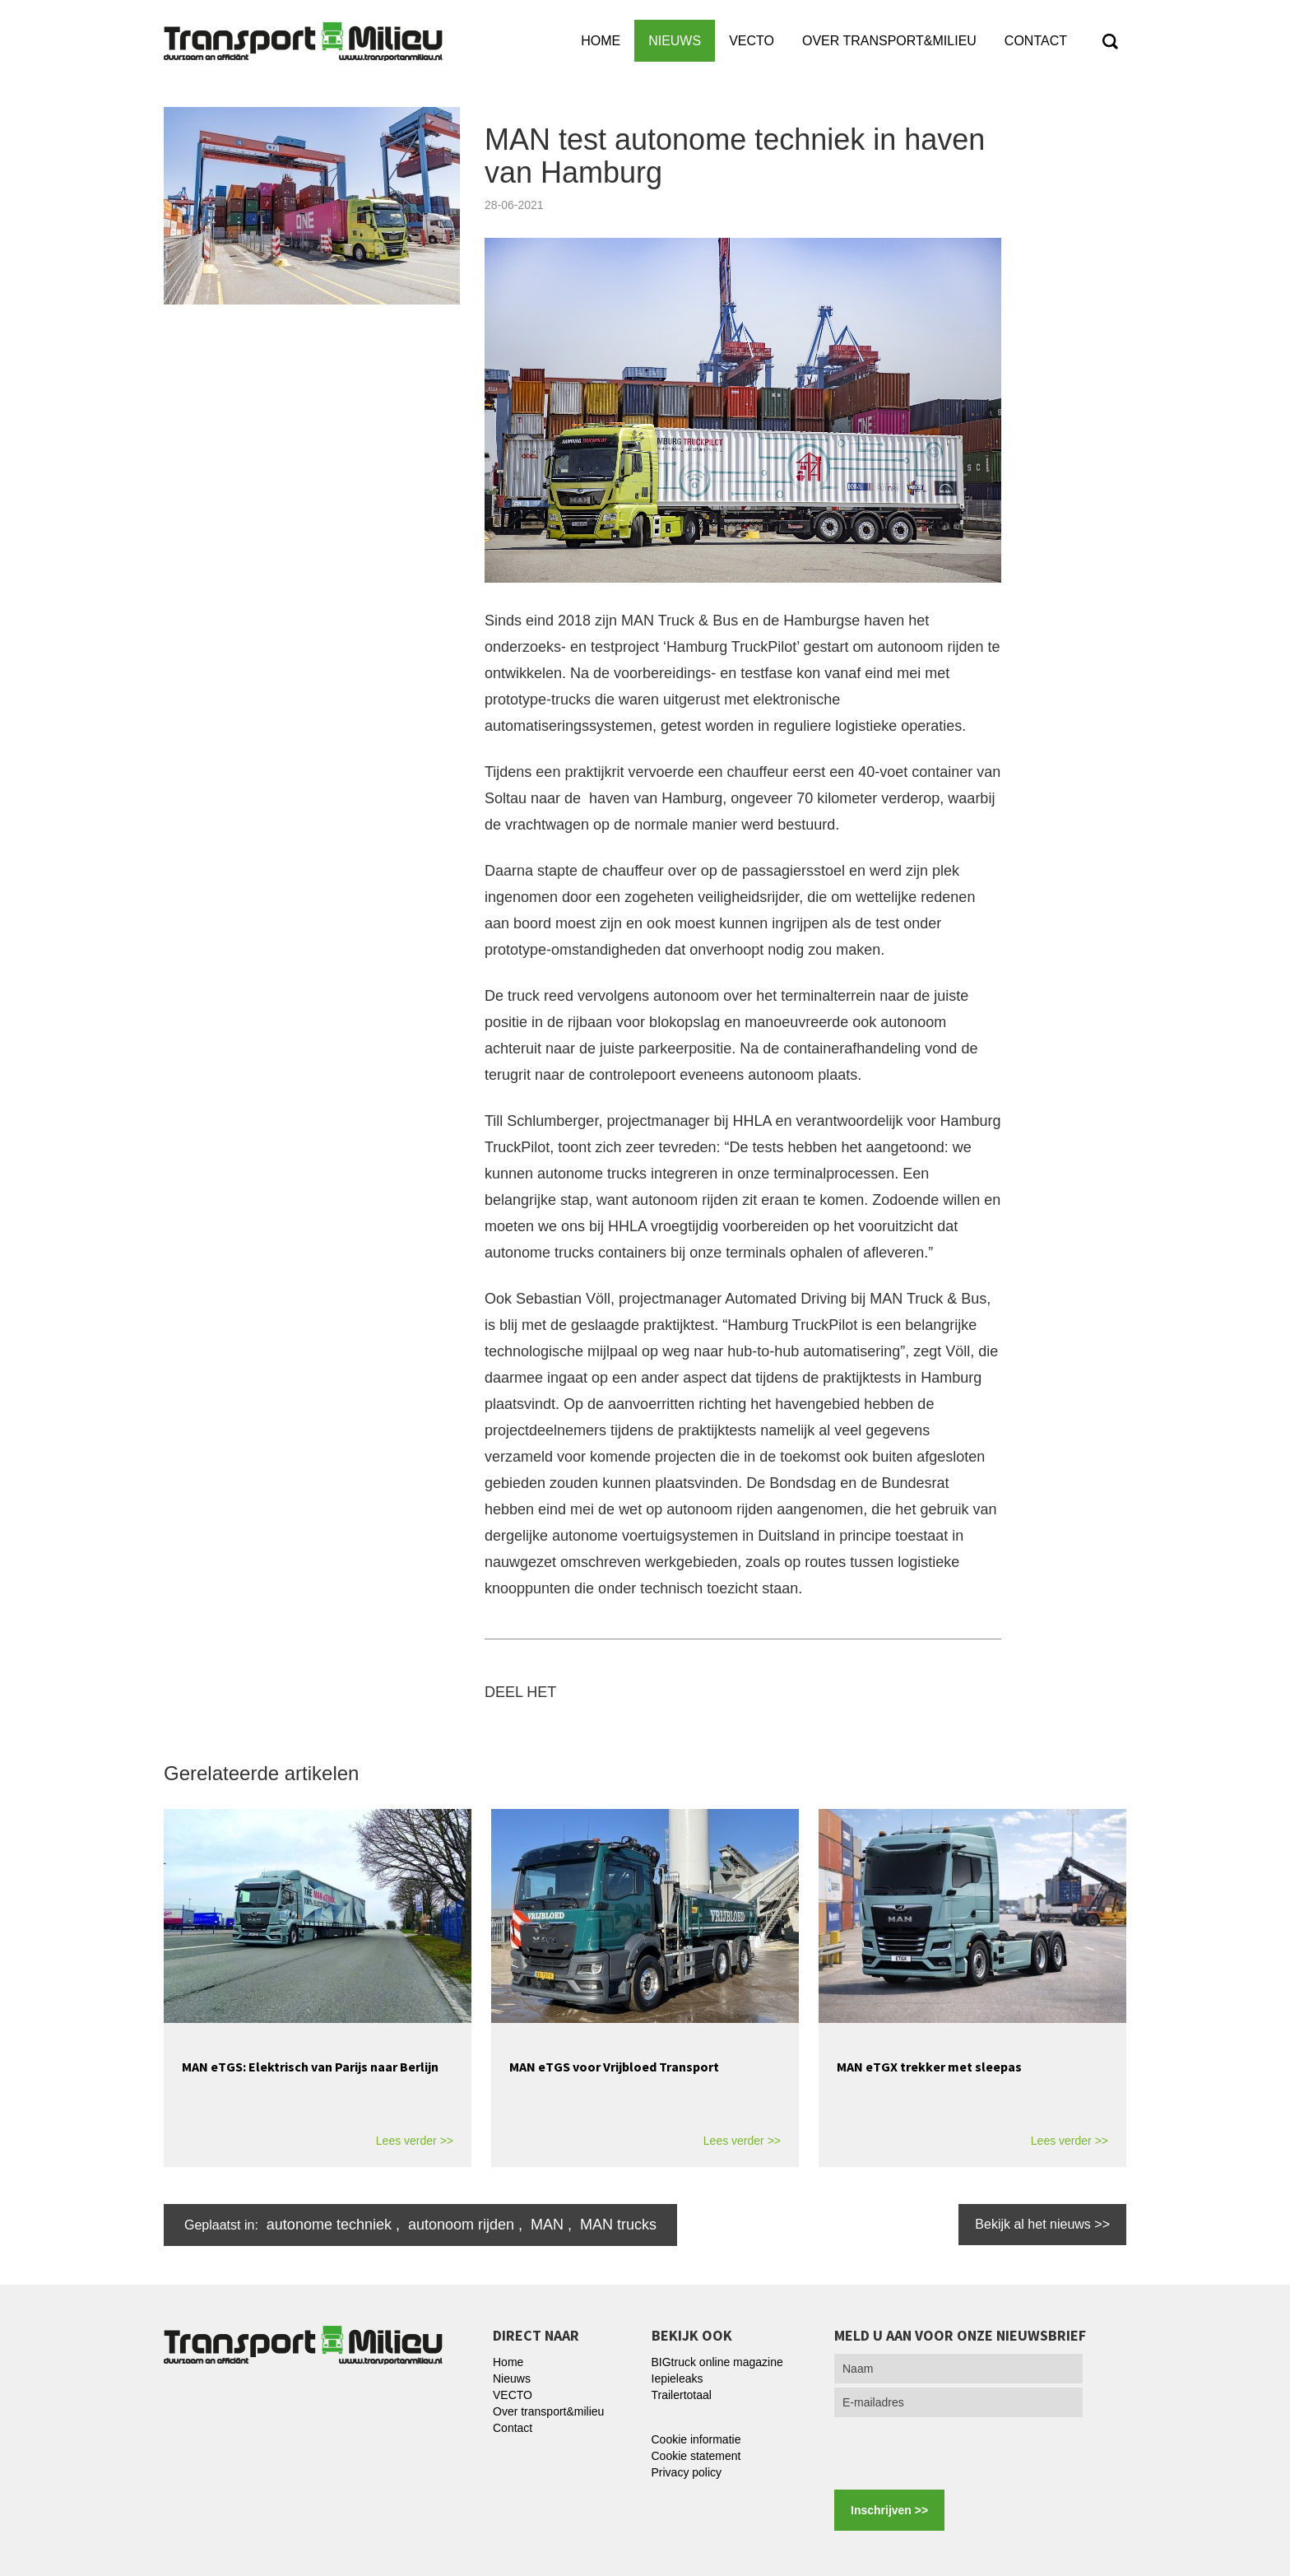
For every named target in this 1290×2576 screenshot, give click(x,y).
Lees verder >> (414, 2140)
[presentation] (959, 2453)
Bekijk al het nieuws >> (1042, 2224)
